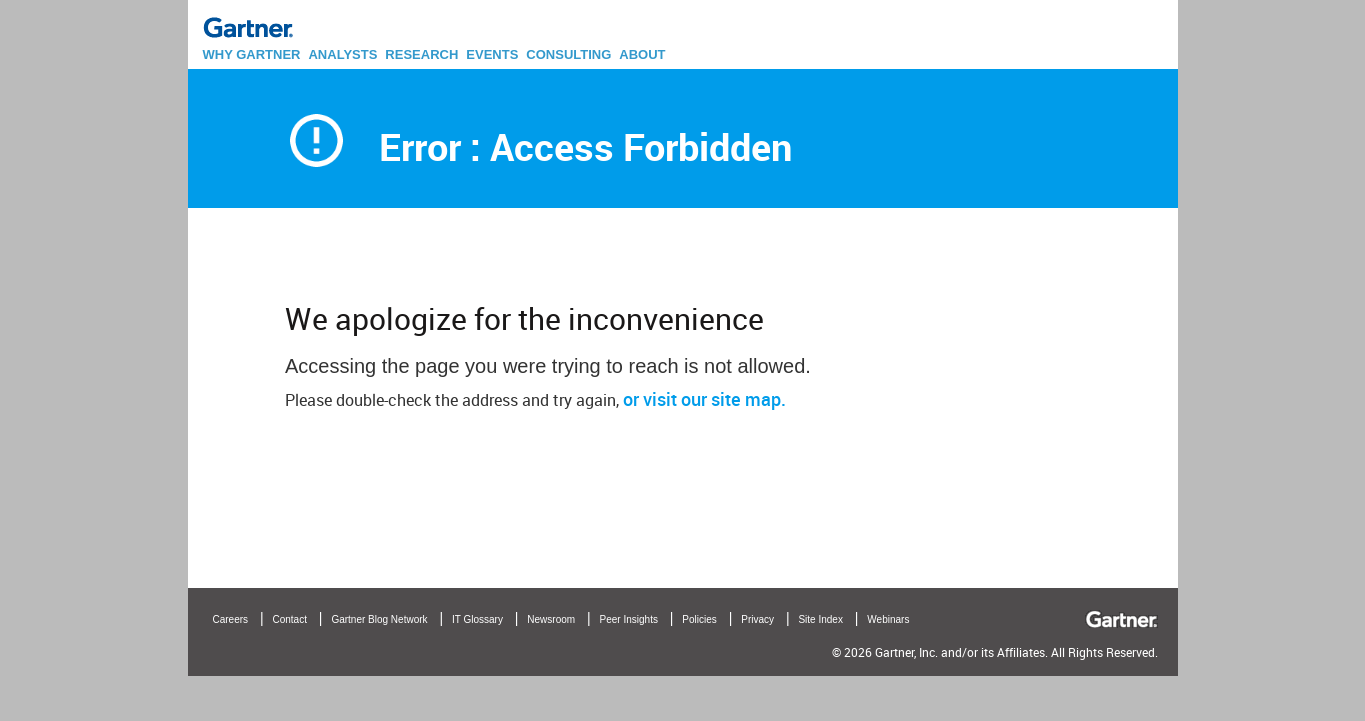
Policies (699, 619)
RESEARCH (421, 54)
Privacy (757, 619)
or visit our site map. (704, 399)
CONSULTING (568, 54)
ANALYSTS (342, 54)
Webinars (888, 619)
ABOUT (642, 54)
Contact (290, 619)
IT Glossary (477, 619)
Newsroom (551, 619)
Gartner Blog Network (379, 619)
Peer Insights (629, 619)
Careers (231, 619)
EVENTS (492, 54)
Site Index (820, 619)
